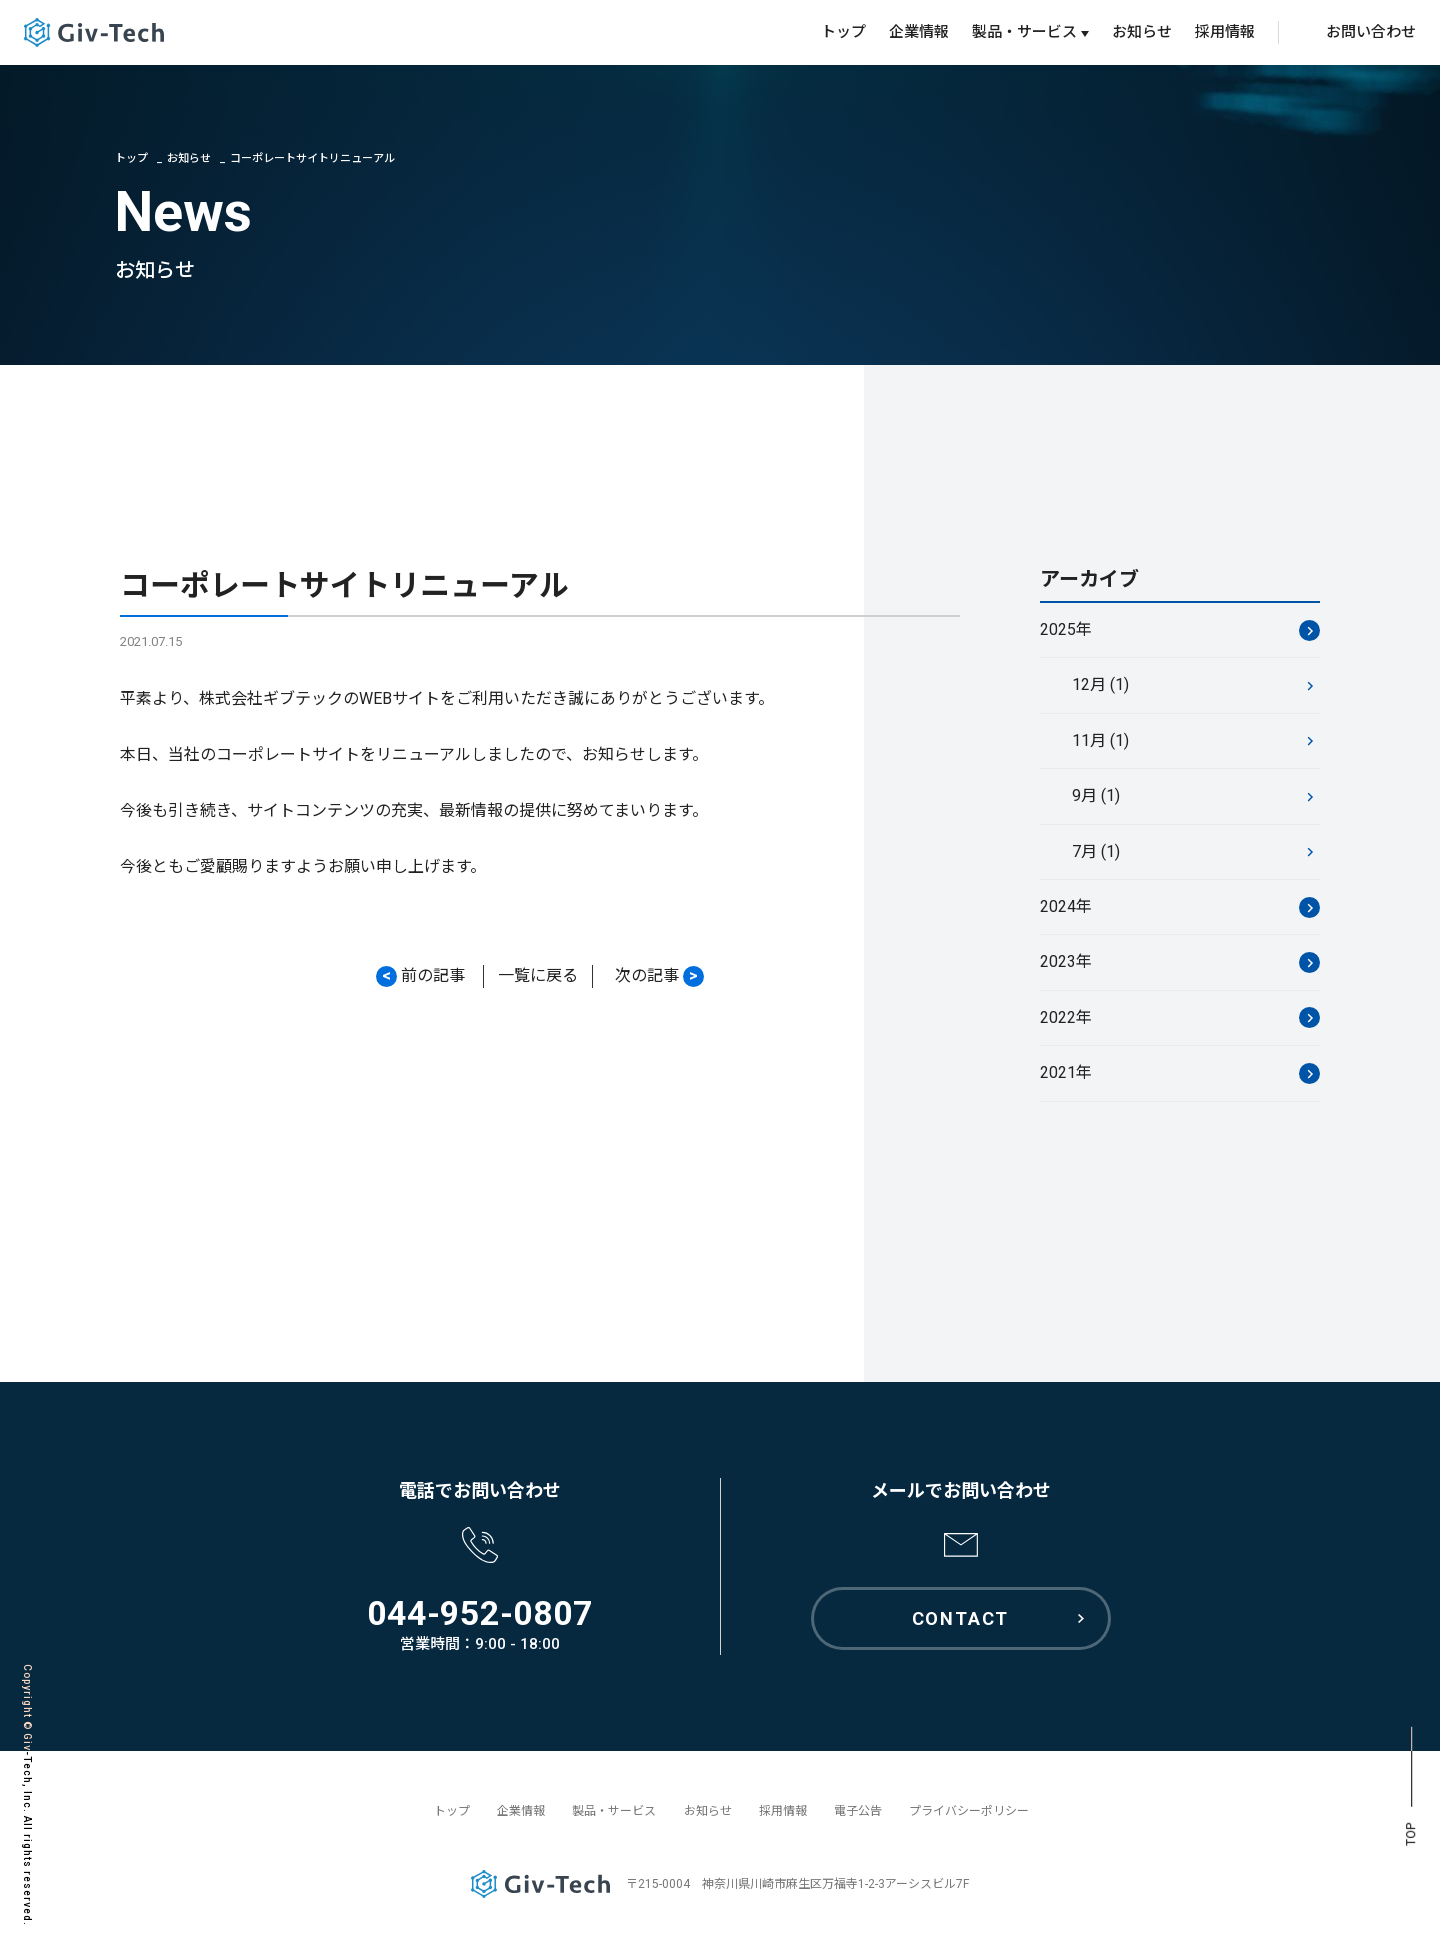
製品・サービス (614, 1811)
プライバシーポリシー (969, 1811)
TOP (1411, 1834)
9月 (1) (1096, 796)
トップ (843, 32)
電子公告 (858, 1811)
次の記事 (659, 977)
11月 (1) (1100, 741)
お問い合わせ (1371, 32)
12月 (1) (1100, 686)
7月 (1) (1096, 852)
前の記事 (420, 977)
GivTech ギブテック (94, 32)
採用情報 (1225, 32)
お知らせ (1142, 32)
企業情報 (919, 32)
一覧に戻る (538, 976)
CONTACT (961, 1618)
